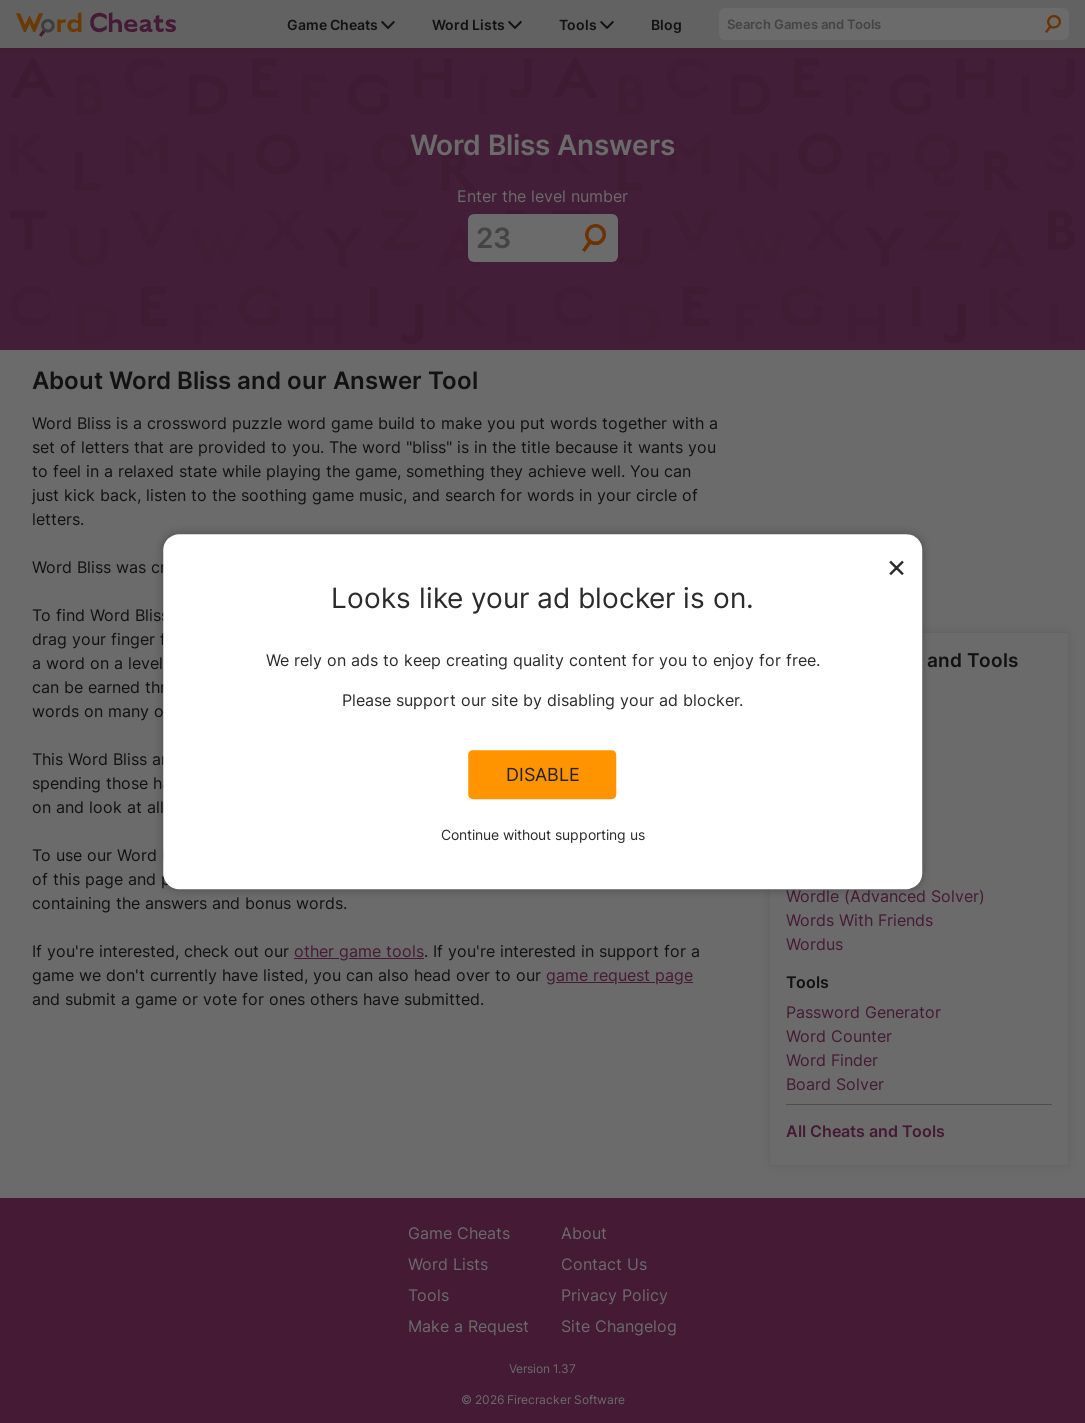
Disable (543, 775)
